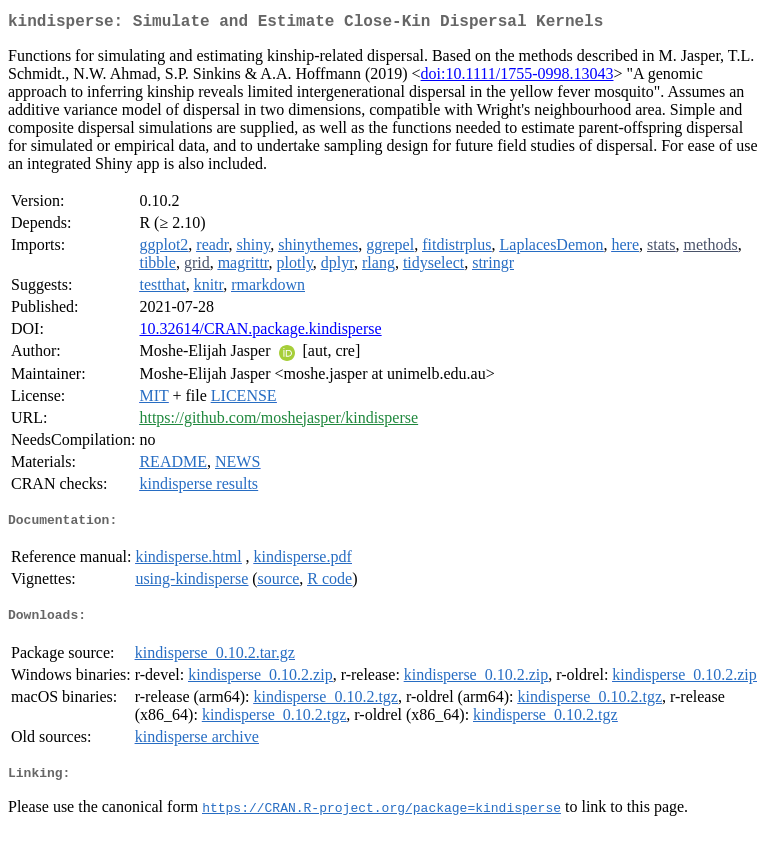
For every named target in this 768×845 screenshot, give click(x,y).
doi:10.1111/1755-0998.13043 (517, 77)
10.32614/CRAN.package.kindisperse (260, 332)
